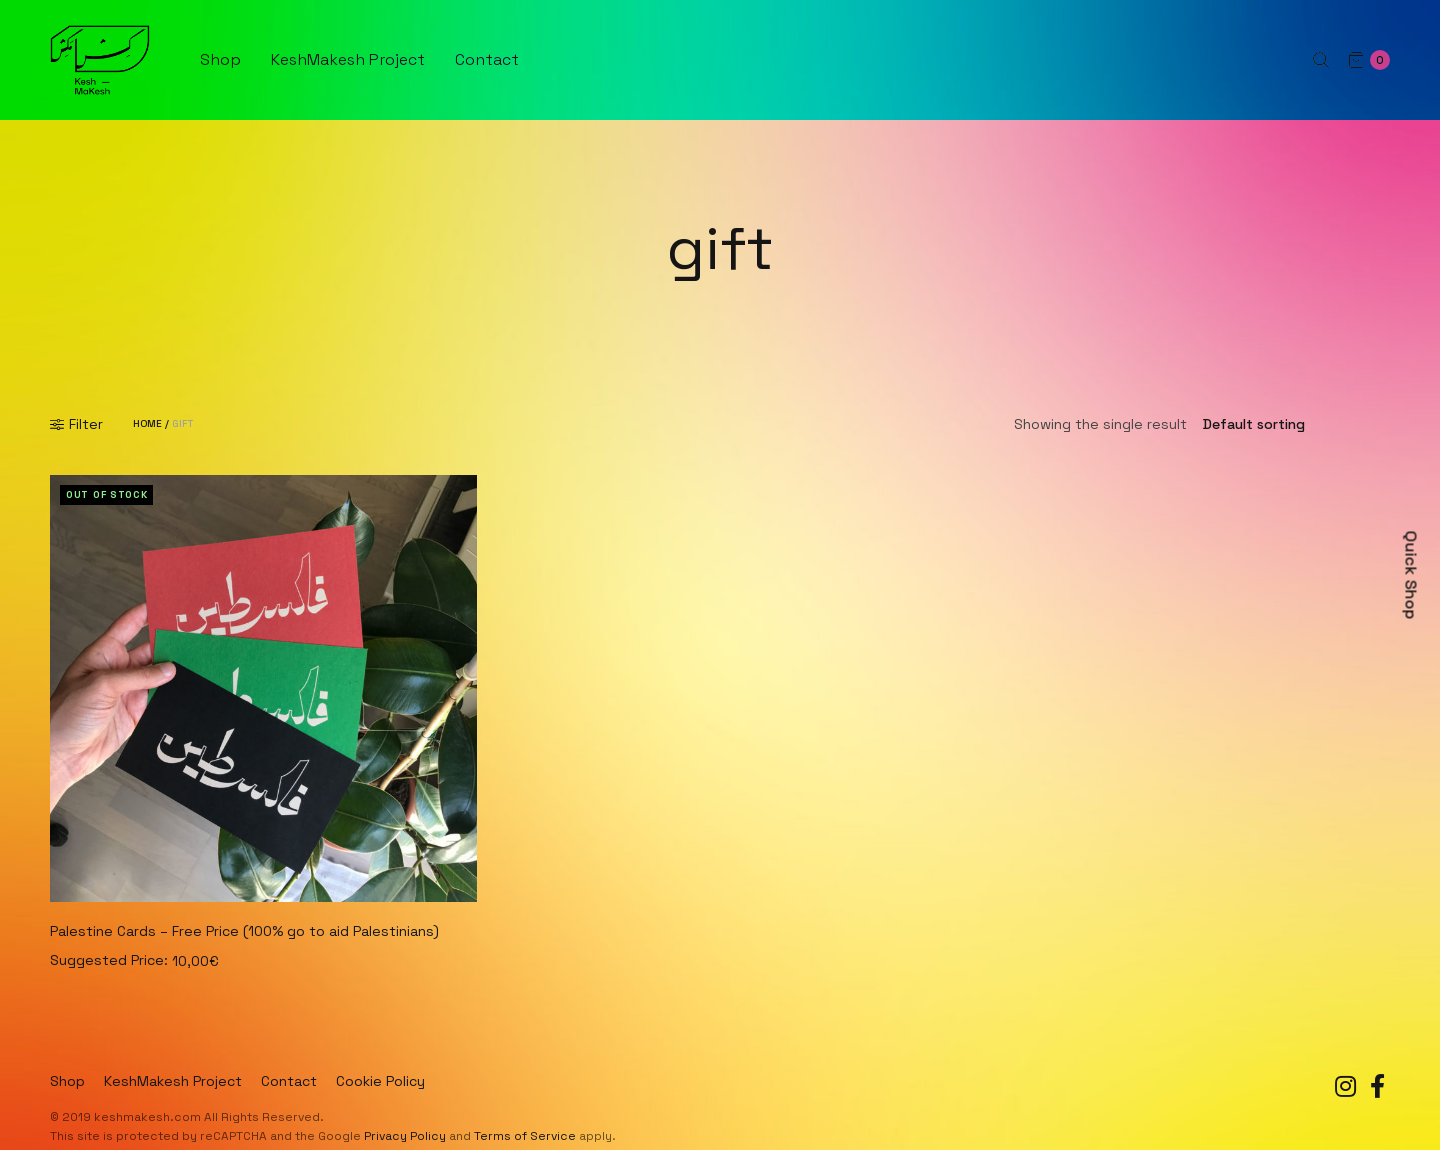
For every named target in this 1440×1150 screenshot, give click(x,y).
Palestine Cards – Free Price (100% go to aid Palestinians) (244, 931)
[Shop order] (1288, 424)
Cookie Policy (380, 1081)
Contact (487, 59)
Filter (76, 424)
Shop (220, 59)
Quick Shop (1411, 575)
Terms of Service (525, 1136)
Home (147, 424)
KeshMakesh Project (348, 59)
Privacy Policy (405, 1136)
